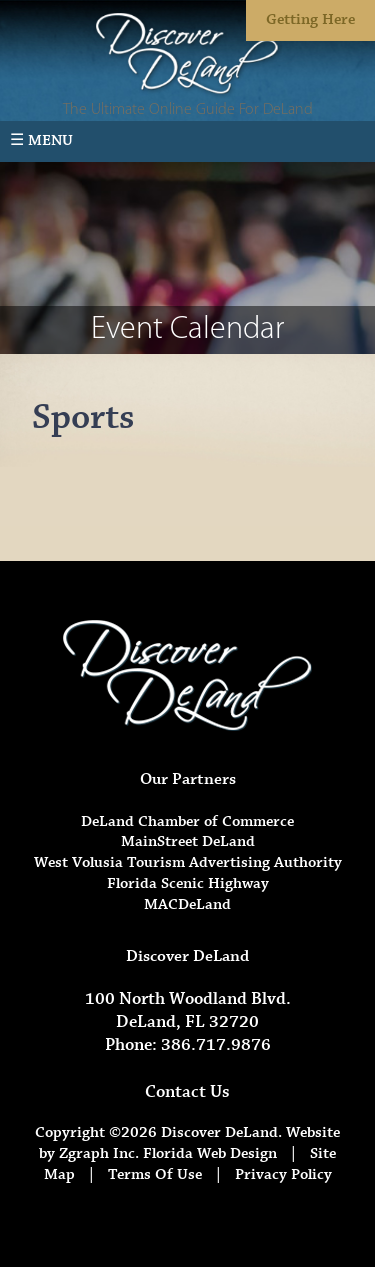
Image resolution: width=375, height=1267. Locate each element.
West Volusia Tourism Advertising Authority (188, 862)
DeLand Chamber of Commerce (187, 821)
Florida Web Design (210, 1153)
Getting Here (310, 19)
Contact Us (187, 1092)
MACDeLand (187, 904)
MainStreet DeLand (188, 841)
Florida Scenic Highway (188, 883)
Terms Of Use (155, 1174)
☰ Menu (41, 140)
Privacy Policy (283, 1174)
